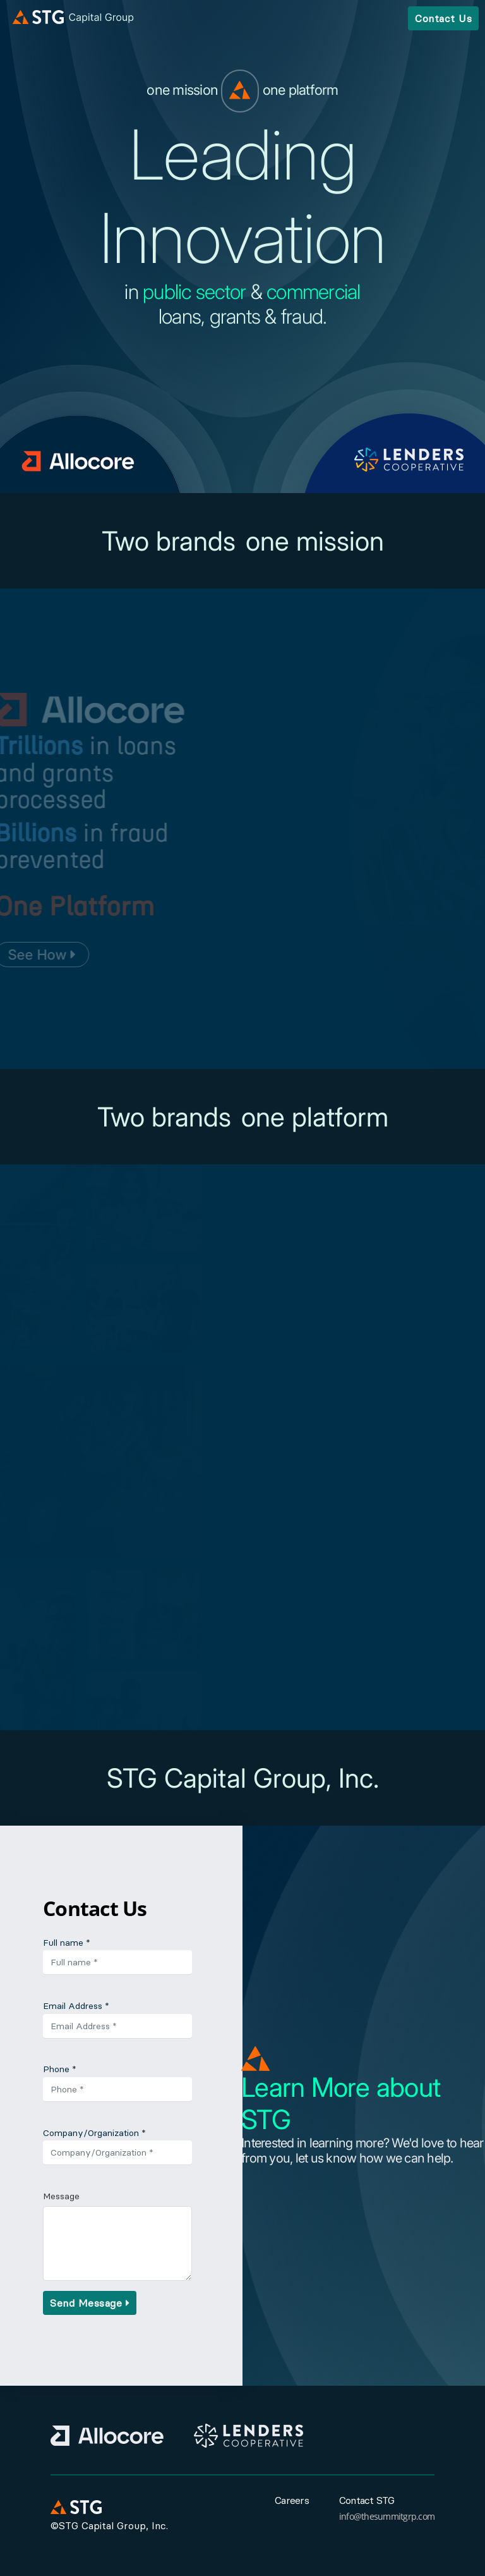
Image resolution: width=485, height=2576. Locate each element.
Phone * (59, 2069)
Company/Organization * (94, 2133)
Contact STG (367, 2500)
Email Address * (76, 2005)
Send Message (89, 2303)
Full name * (66, 1942)
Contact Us (443, 18)
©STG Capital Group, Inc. (109, 2525)
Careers (292, 2500)
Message (61, 2196)
